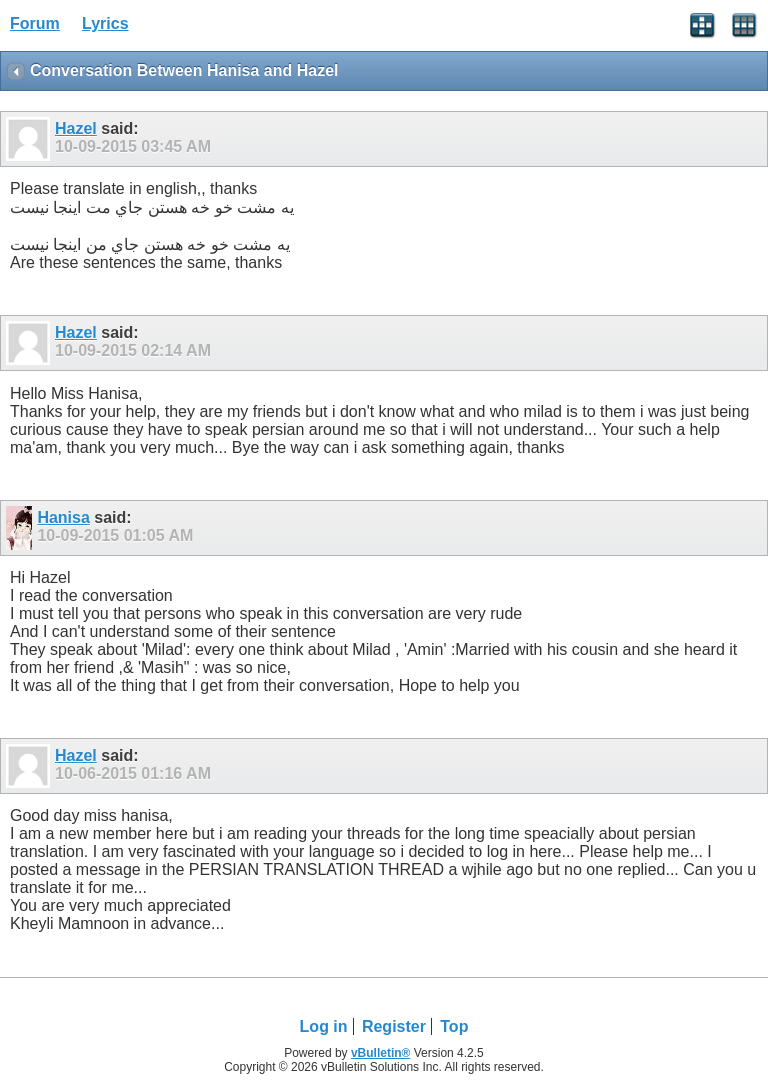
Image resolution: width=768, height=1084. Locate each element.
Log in (324, 1026)
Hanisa (63, 517)
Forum (35, 23)
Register (394, 1026)
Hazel (76, 128)
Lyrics (105, 23)
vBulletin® (381, 1053)
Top (454, 1026)
